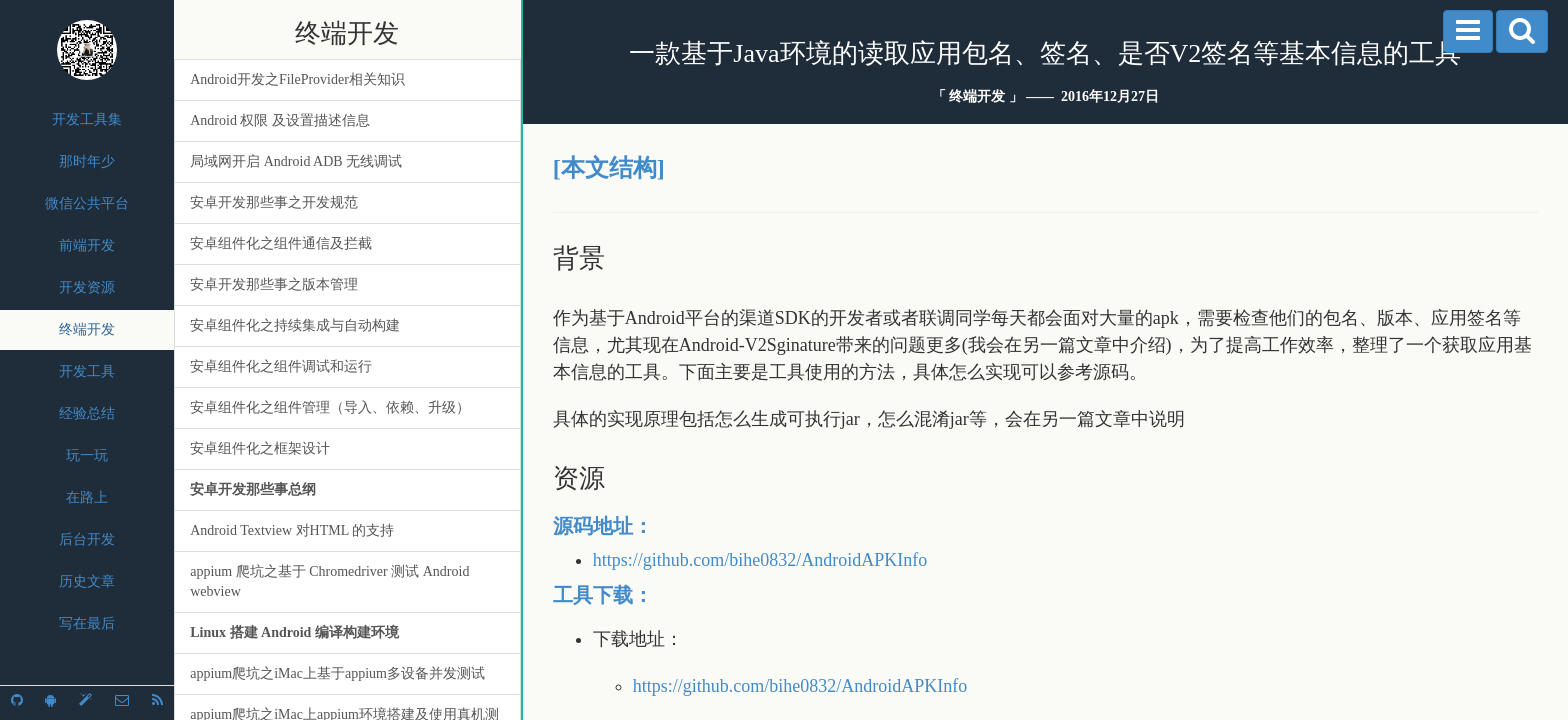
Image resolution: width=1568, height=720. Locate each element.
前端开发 (87, 245)
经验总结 (87, 413)
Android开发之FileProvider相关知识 (297, 79)
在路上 (87, 497)
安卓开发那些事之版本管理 (274, 284)
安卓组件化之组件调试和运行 (281, 366)
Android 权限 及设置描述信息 (280, 120)
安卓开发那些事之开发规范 (274, 202)
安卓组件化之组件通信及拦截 (281, 243)
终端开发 (87, 329)
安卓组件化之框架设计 (260, 448)
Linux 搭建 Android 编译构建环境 (294, 632)
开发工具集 (87, 119)
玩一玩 (87, 455)
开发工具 (87, 371)
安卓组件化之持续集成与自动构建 (295, 325)
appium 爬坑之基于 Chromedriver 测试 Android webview (329, 581)
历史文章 (87, 581)
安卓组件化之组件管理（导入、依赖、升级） (330, 407)
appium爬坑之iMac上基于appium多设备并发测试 (337, 673)
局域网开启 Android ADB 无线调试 (296, 161)
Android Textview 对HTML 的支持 (292, 530)
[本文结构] (609, 168)
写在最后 (87, 623)
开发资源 (87, 287)
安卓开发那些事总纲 (253, 489)
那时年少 (87, 161)
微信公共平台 (87, 203)
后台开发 (87, 539)
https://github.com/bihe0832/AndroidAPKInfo (760, 560)
